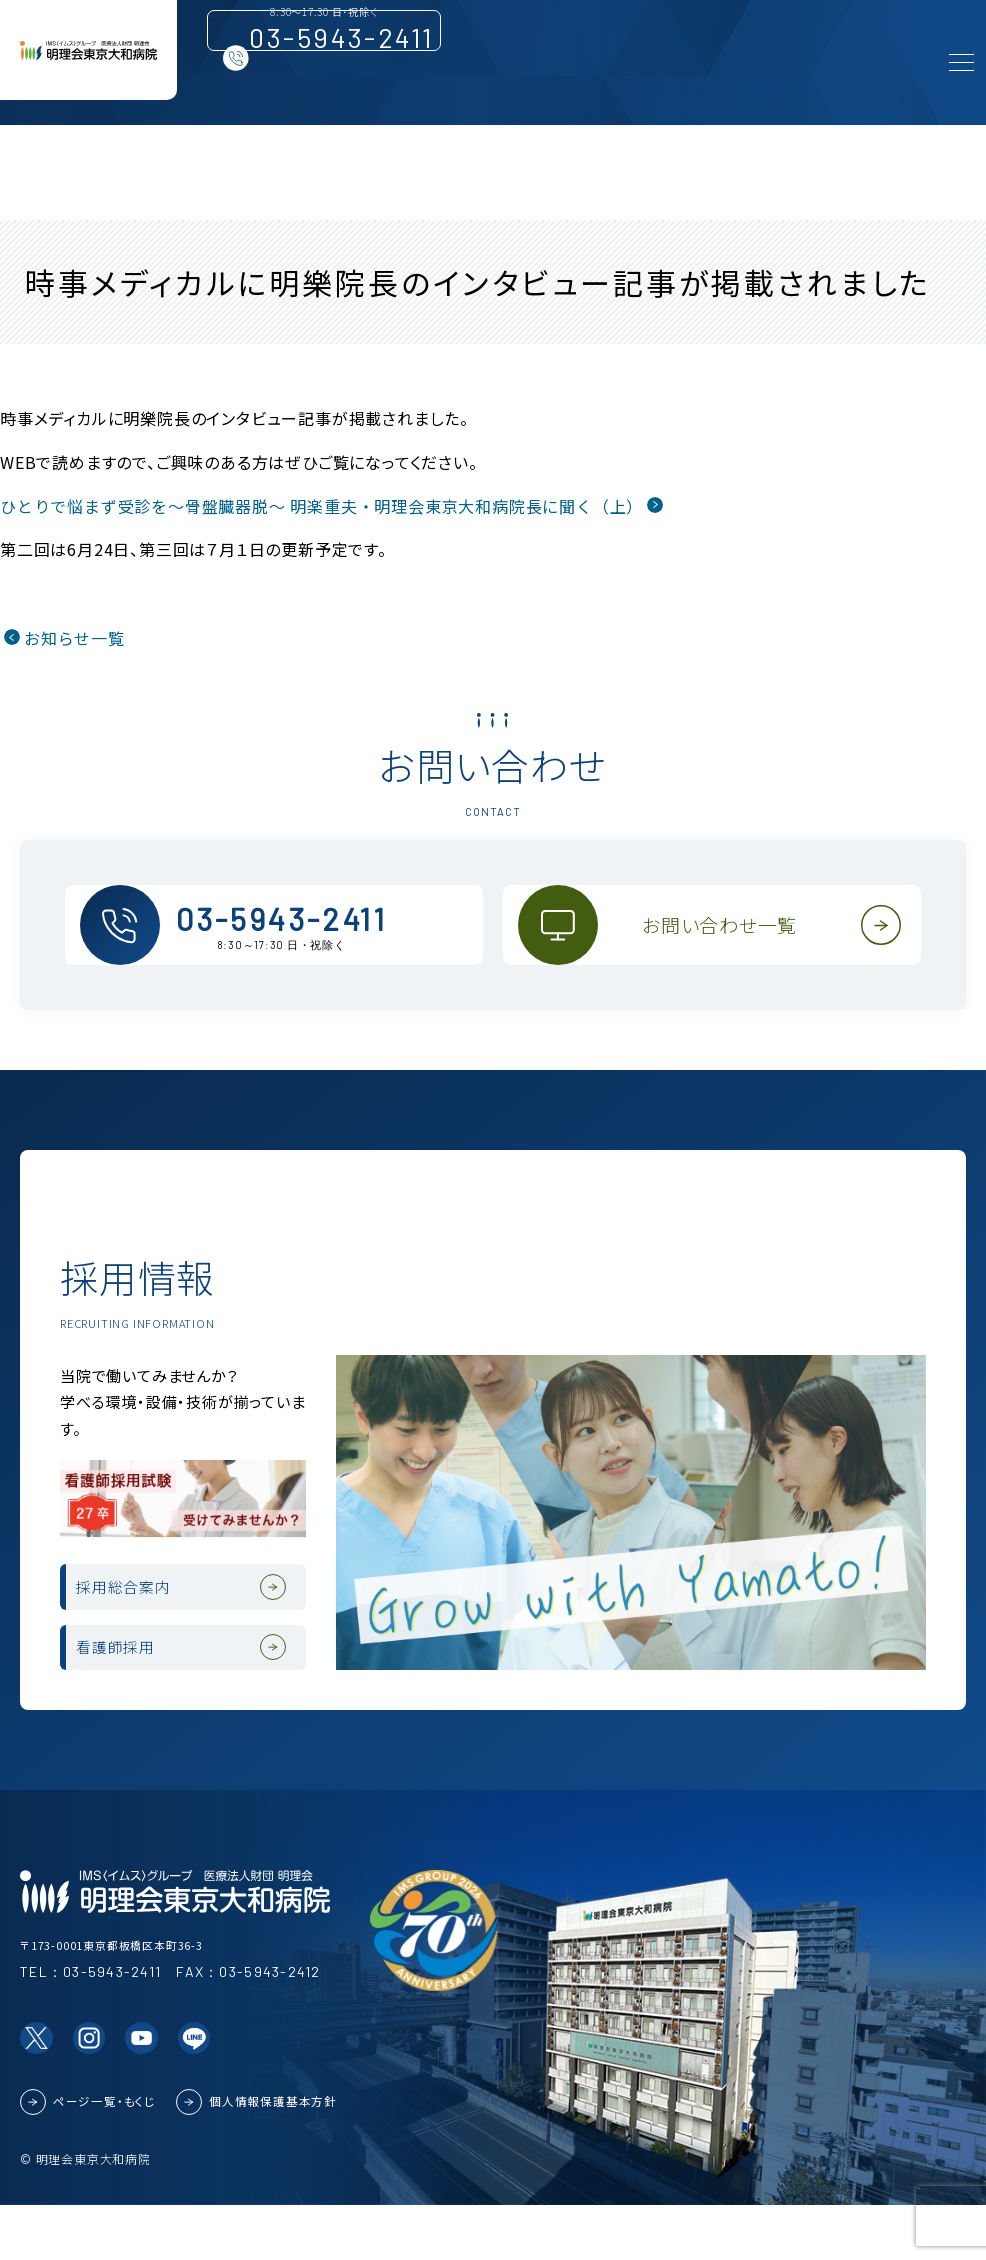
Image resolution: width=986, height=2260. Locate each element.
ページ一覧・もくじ (104, 2156)
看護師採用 (138, 1689)
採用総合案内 (147, 1604)
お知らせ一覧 (74, 638)
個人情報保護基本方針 (273, 2156)
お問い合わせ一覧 (731, 943)
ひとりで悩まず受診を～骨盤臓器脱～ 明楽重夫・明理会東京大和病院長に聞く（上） (321, 506)
